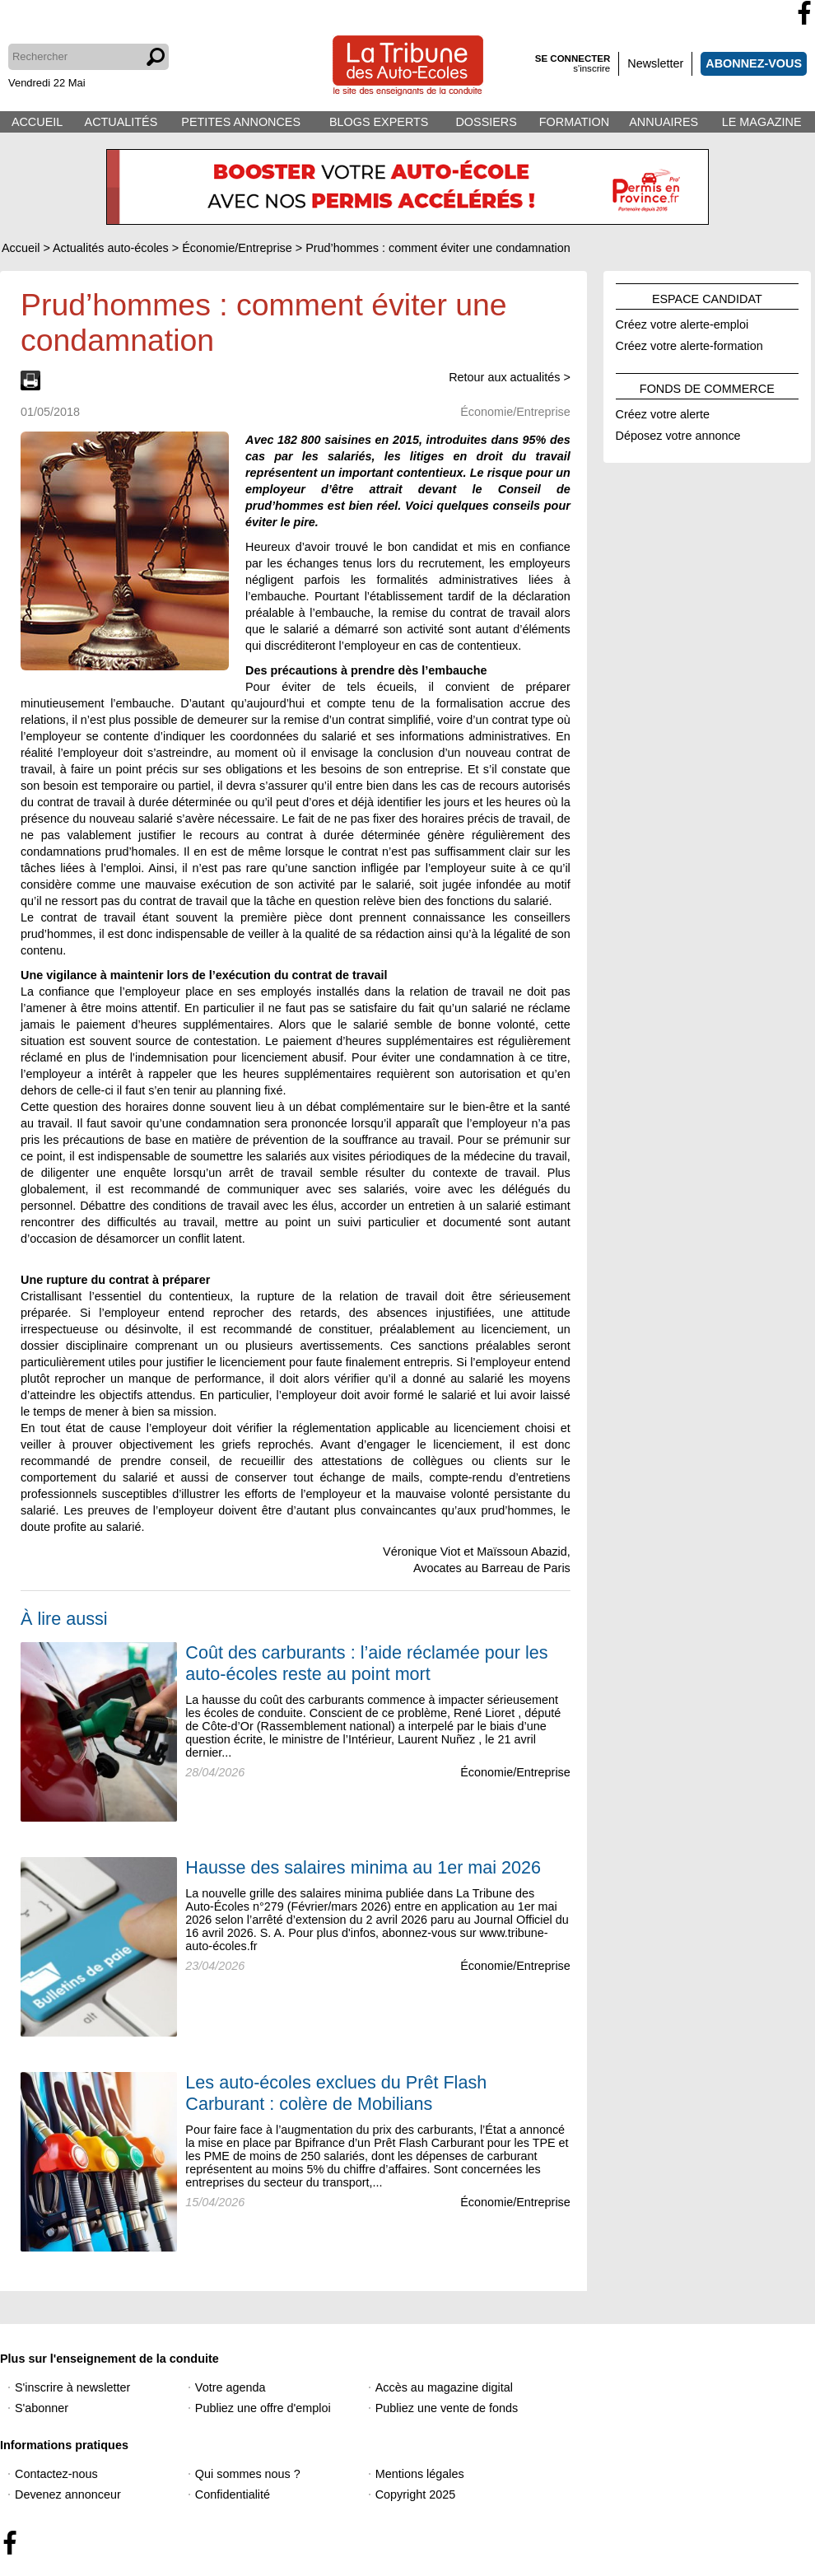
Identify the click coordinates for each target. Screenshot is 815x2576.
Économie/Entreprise (515, 1772)
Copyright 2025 (415, 2494)
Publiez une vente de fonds (447, 2408)
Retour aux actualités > (509, 377)
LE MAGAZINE (762, 121)
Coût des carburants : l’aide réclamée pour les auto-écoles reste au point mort (366, 1663)
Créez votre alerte (663, 412)
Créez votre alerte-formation (689, 343)
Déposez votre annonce (678, 433)
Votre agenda (230, 2387)
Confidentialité (232, 2494)
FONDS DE (707, 386)
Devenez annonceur (68, 2494)
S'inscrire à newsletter (72, 2387)
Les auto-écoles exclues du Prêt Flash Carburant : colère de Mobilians (336, 2093)
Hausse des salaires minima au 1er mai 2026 (363, 1867)
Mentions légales (419, 2473)
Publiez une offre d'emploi (263, 2408)
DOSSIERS (485, 121)
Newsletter (655, 63)
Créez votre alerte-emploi (682, 322)
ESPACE (707, 296)
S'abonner (41, 2408)
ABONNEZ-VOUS (754, 63)
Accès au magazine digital (444, 2387)
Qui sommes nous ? (247, 2473)
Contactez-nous (56, 2473)
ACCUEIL (37, 121)
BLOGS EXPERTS (379, 121)
